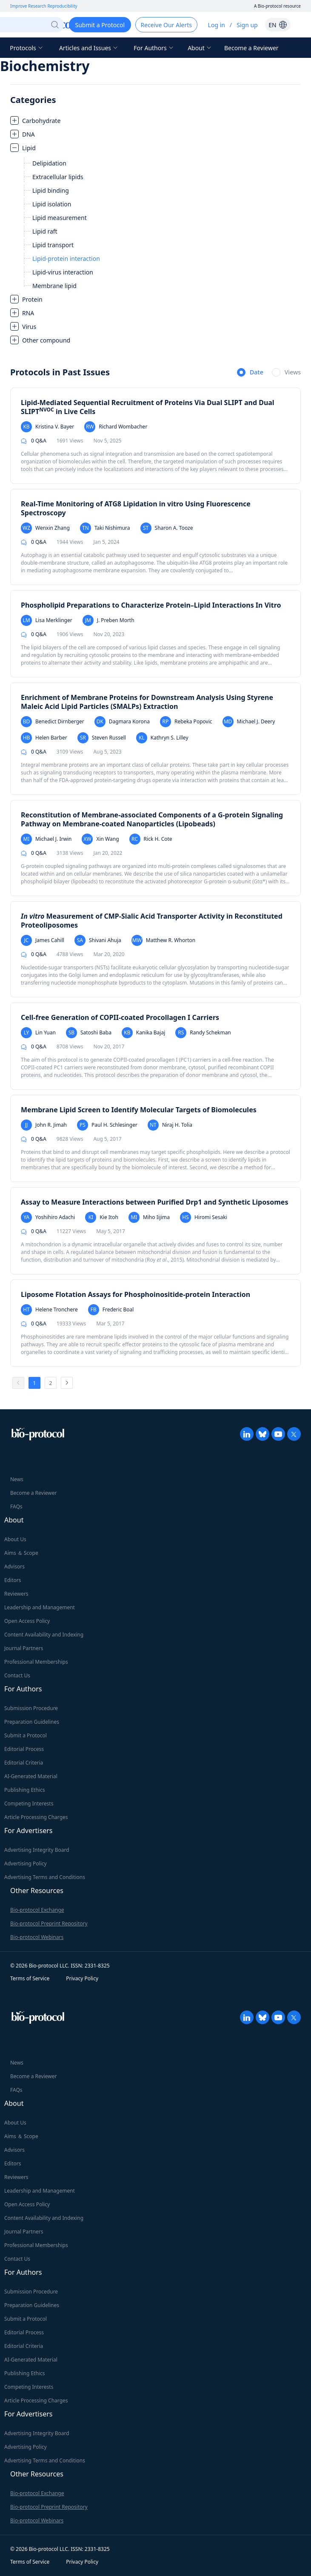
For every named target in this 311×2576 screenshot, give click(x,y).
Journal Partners (23, 1648)
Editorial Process (24, 1749)
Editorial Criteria (23, 1762)
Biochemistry (45, 66)
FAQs (16, 1506)
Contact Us (17, 1675)
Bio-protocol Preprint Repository (49, 1923)
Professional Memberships (36, 1661)
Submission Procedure (31, 1708)
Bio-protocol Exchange (37, 1909)
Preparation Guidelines (31, 1721)
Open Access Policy (27, 1621)
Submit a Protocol (25, 1735)
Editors (12, 1580)
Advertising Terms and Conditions (44, 1877)
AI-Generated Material (30, 1776)
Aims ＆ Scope (21, 1552)
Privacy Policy (82, 1978)
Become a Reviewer (251, 48)
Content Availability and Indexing (43, 1634)
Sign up (247, 25)
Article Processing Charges (36, 1817)
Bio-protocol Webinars (36, 1937)
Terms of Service (29, 1978)
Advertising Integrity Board (36, 1849)
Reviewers (16, 1593)
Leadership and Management (39, 1607)
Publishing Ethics (24, 1789)
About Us (15, 1539)
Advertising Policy (25, 1863)
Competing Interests (28, 1803)
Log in (216, 25)
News (16, 1479)
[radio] (250, 372)
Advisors (14, 1566)
